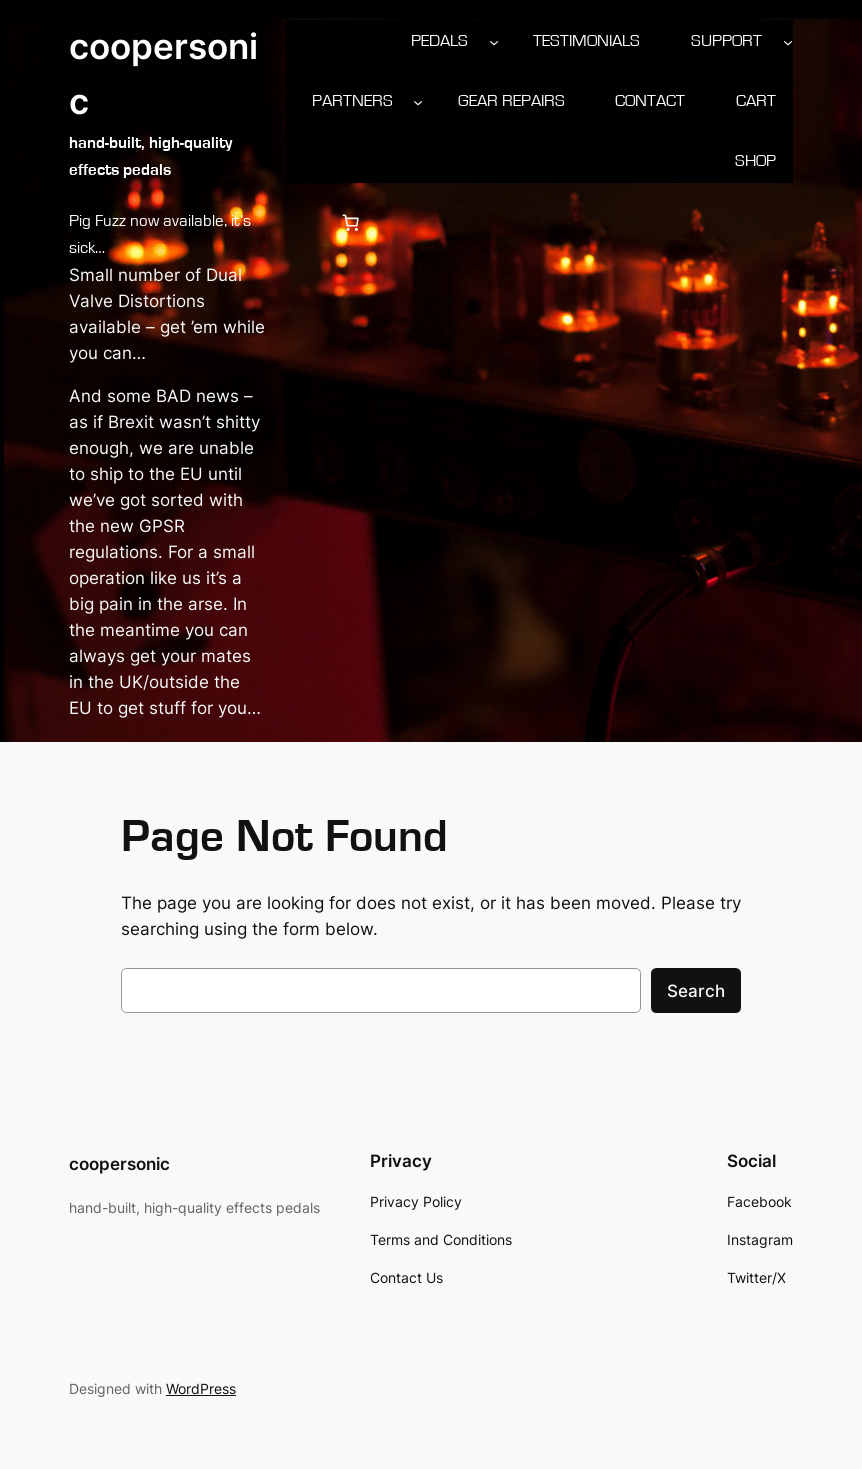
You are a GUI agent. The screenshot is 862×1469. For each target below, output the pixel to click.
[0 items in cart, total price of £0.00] (351, 223)
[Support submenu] (788, 41)
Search (696, 991)
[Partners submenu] (418, 101)
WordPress (201, 1388)
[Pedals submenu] (494, 41)
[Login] (302, 223)
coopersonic (119, 1164)
